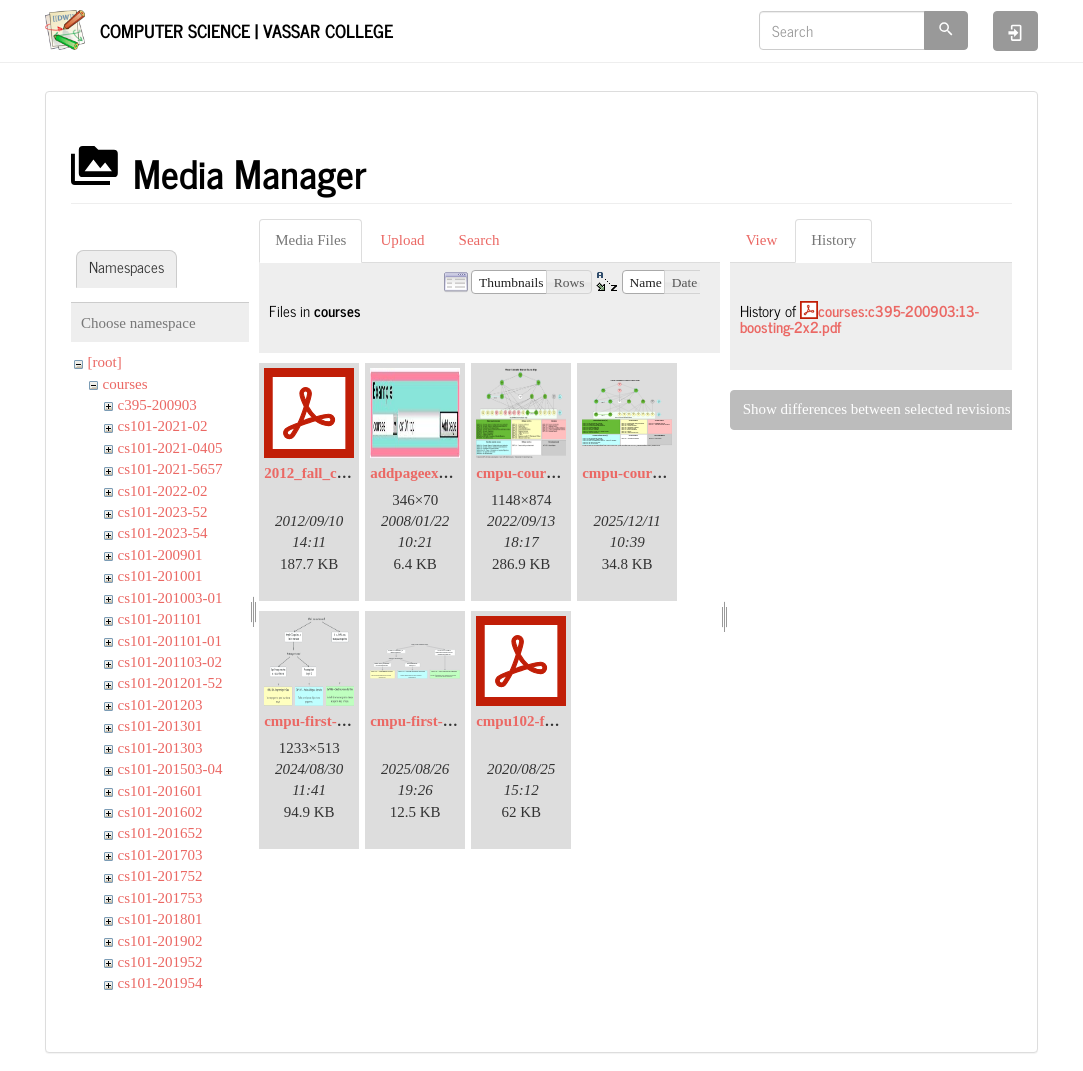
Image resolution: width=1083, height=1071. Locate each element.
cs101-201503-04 (170, 769)
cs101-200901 (160, 555)
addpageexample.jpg (436, 473)
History (833, 240)
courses (125, 384)
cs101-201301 (160, 726)
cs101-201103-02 (170, 662)
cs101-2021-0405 (170, 448)
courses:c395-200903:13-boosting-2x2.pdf (859, 319)
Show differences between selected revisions (877, 409)
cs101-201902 (160, 941)
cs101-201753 (160, 898)
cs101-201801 (160, 919)
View (762, 240)
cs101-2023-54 (163, 533)
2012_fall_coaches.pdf (334, 473)
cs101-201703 (160, 855)
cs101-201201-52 (170, 683)
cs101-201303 (160, 748)
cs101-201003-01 (170, 598)
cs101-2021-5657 (170, 469)
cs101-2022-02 (163, 491)
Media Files (310, 240)
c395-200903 (157, 405)
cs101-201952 (160, 962)
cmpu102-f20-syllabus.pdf (558, 721)
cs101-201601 (160, 791)
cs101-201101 (160, 619)
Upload (402, 240)
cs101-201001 (160, 576)
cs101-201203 (160, 705)
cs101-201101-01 (170, 641)
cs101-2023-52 (163, 512)
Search (479, 240)
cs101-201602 (160, 812)
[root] (105, 362)
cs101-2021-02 (163, 426)
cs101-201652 (160, 833)
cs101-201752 (160, 876)
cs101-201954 (160, 983)
